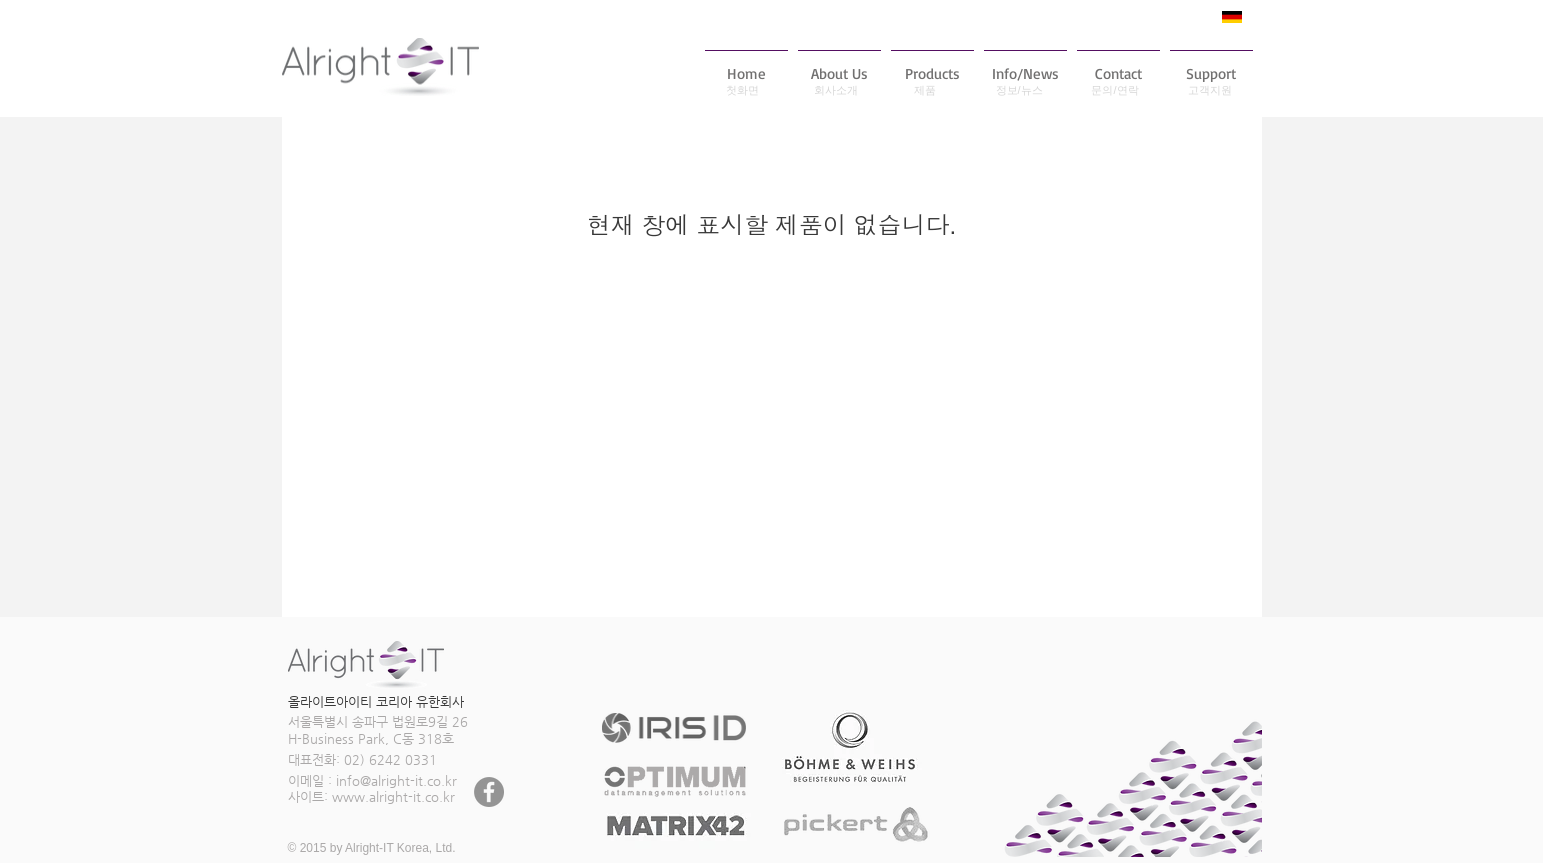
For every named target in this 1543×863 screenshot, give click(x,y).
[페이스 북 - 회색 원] (489, 792)
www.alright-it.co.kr (393, 796)
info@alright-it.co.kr (396, 780)
